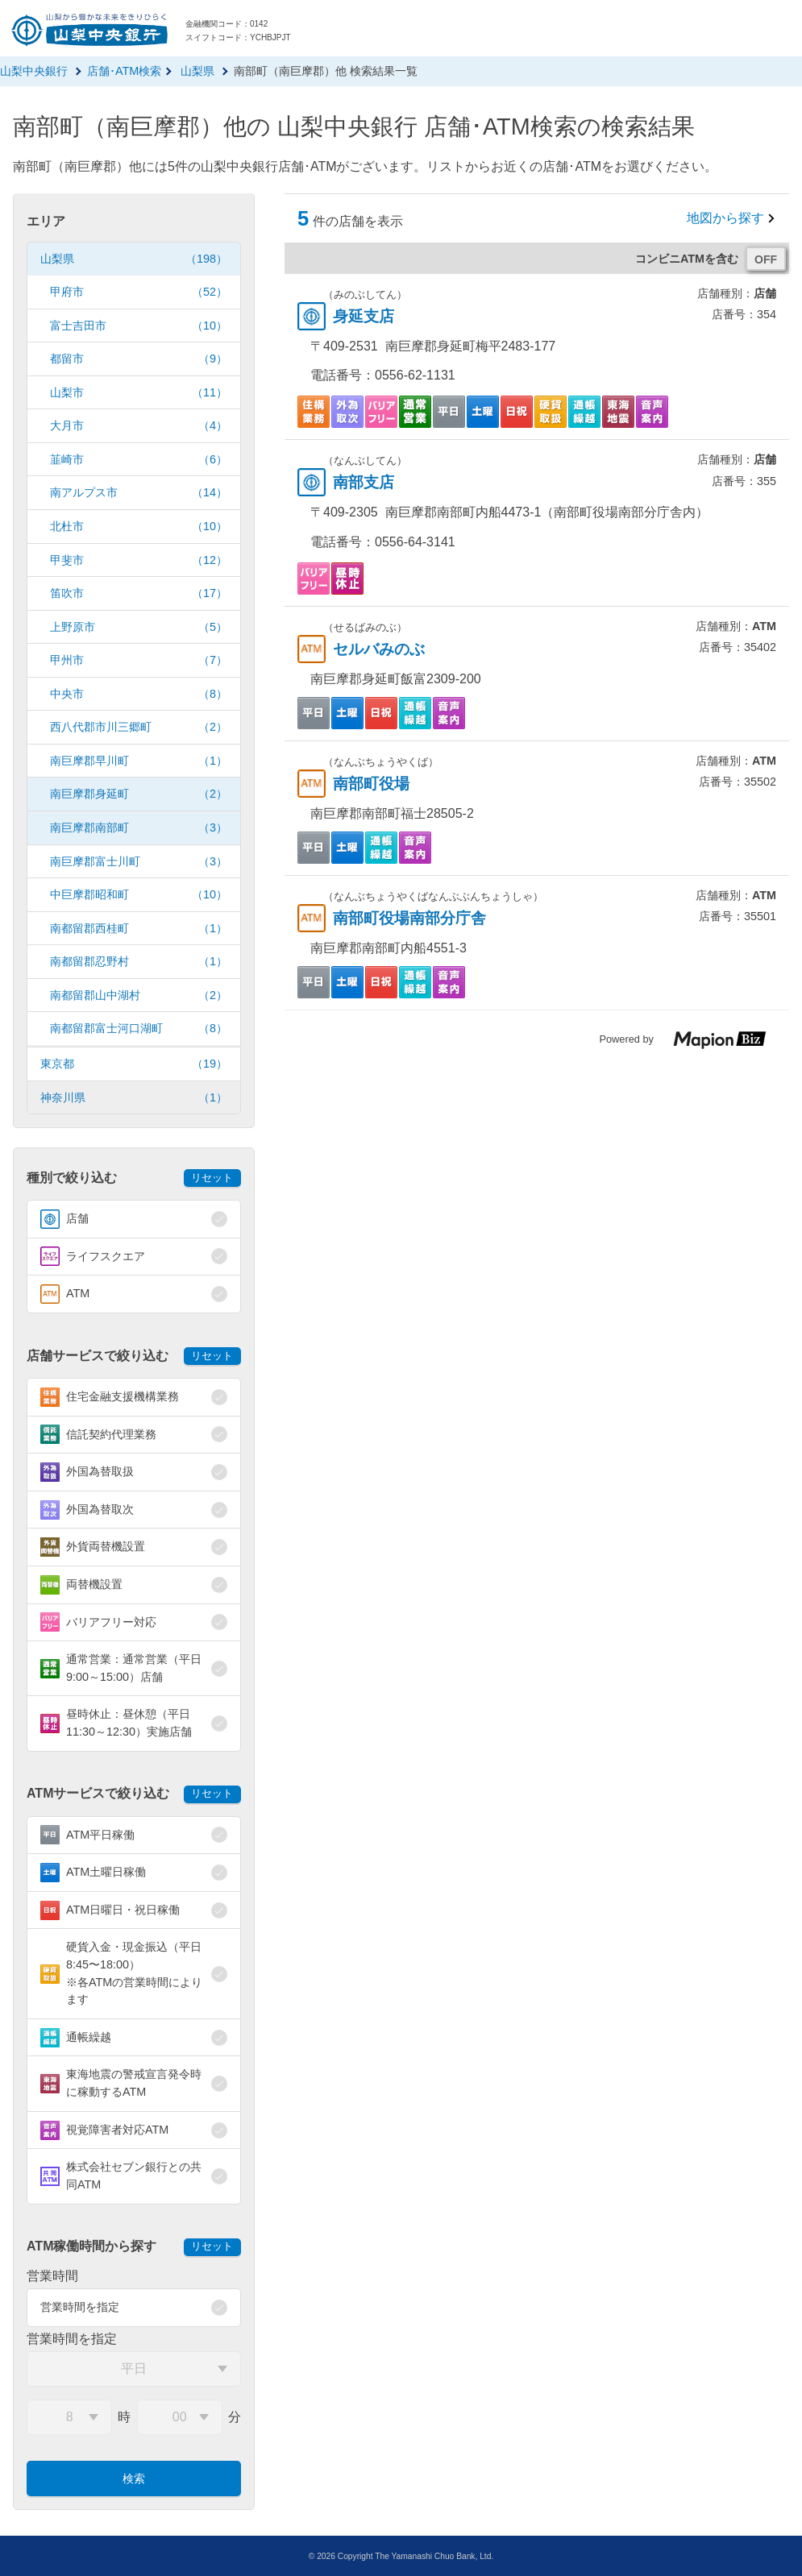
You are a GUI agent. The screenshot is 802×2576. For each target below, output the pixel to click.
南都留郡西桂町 (138, 928)
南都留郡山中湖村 (138, 995)
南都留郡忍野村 (138, 962)
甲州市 (138, 660)
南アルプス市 (138, 493)
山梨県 (133, 259)
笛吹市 (138, 593)
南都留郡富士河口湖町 (138, 1028)
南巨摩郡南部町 (138, 828)
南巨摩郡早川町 (138, 761)
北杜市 (138, 526)
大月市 (138, 426)
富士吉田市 (138, 326)
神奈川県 (133, 1098)
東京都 (133, 1064)
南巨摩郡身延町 (138, 794)
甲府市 (138, 292)
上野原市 (138, 627)
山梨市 (138, 393)
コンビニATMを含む (686, 258)
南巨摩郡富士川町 (138, 862)
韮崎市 (138, 460)
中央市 (138, 694)
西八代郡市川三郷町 (138, 727)
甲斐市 (138, 560)
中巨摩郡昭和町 (138, 895)
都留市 (138, 359)
